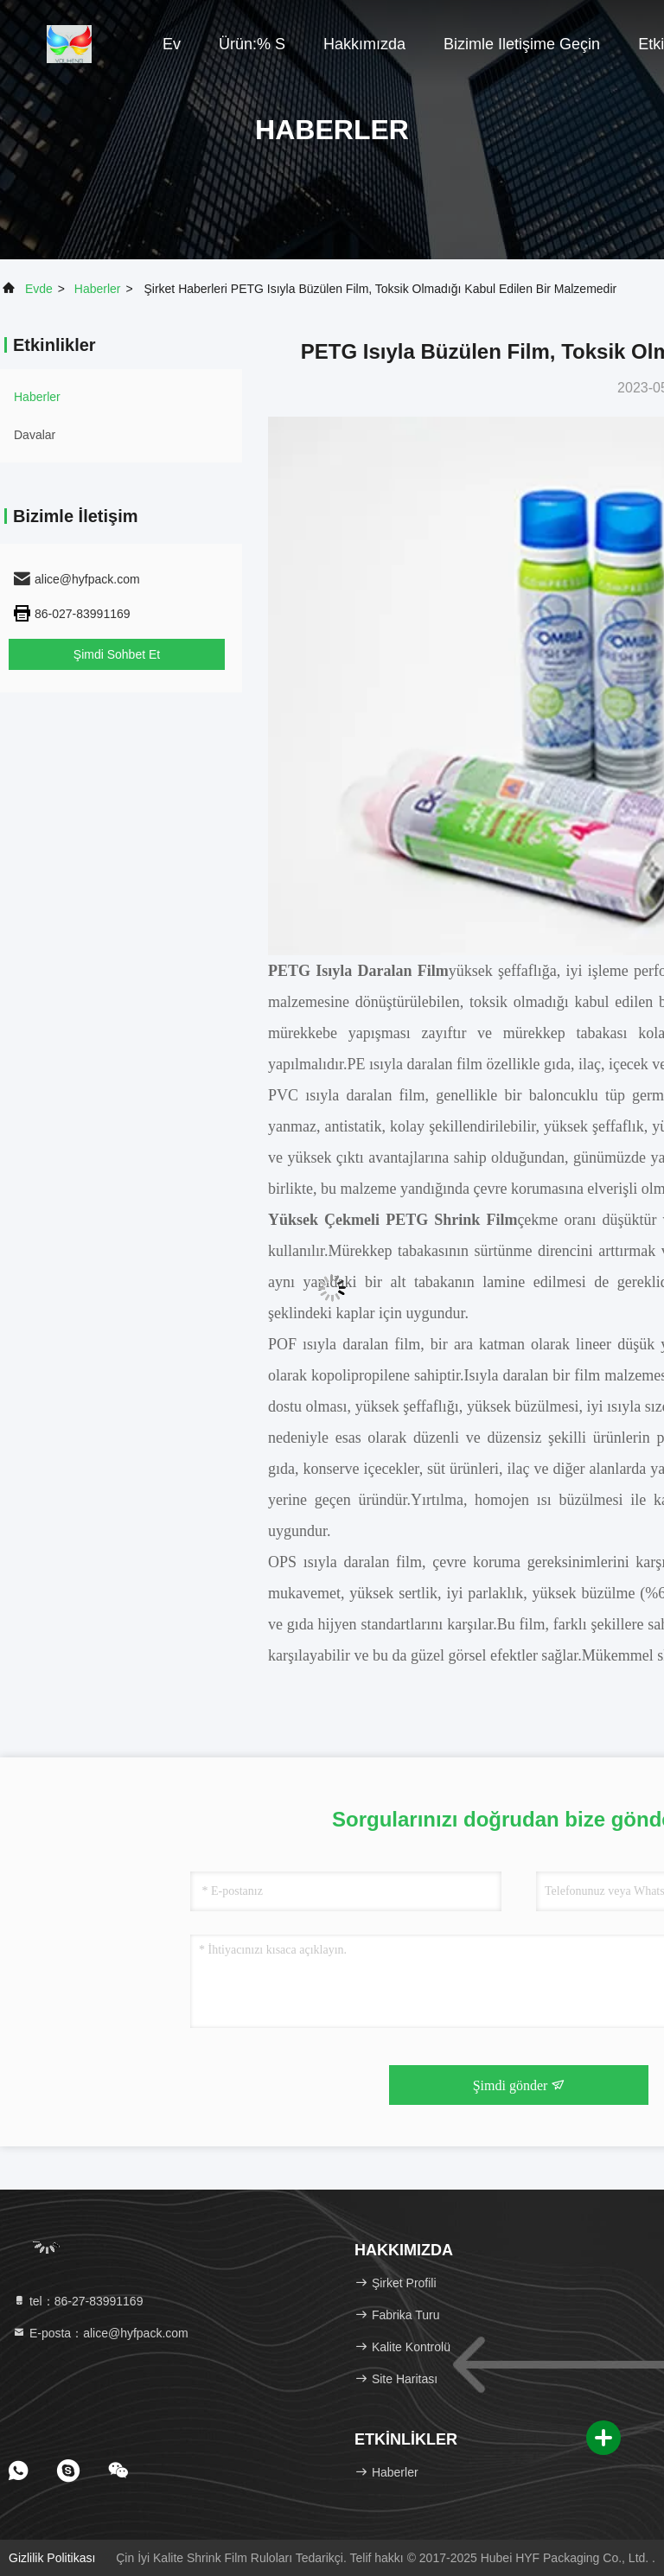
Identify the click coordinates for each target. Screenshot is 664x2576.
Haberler (97, 289)
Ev (172, 44)
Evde (39, 289)
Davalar (34, 435)
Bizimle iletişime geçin (522, 44)
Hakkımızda (364, 44)
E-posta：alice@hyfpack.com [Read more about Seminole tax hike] (100, 2333)
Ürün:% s (252, 44)
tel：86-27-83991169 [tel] (77, 2301)
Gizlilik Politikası (52, 2558)
